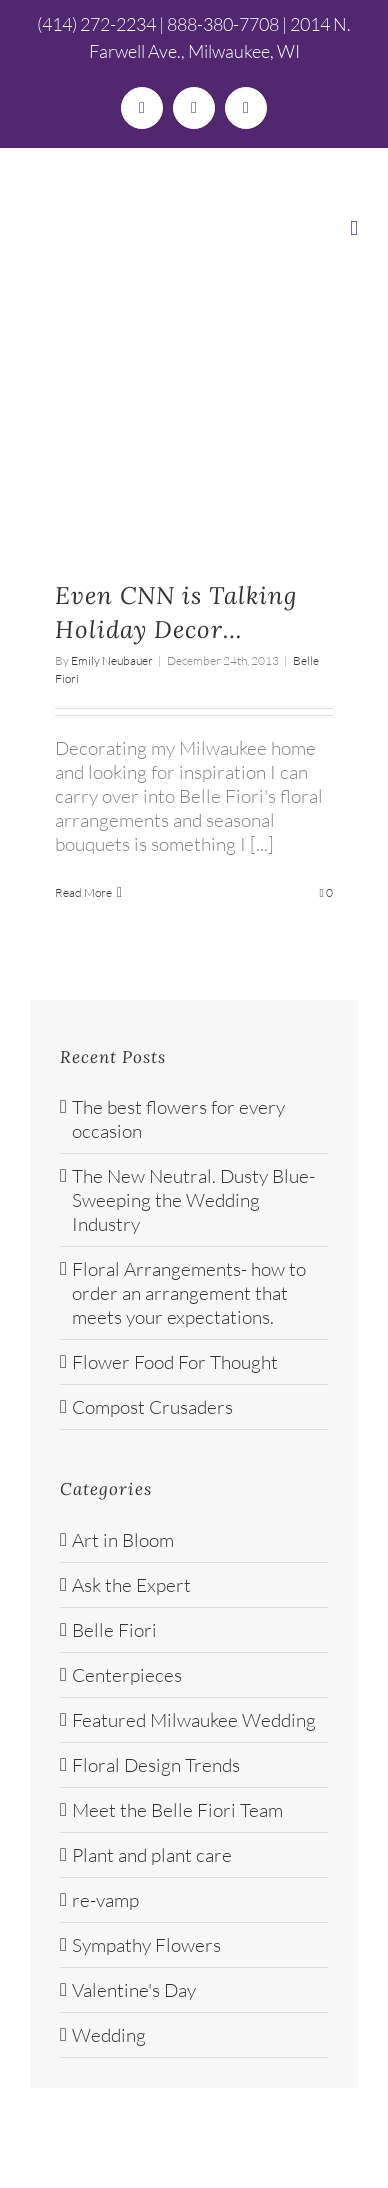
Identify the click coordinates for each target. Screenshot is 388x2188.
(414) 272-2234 (96, 24)
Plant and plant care (152, 1855)
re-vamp (105, 1900)
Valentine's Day (134, 1990)
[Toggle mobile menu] (354, 228)
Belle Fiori (114, 1630)
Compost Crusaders (152, 1407)
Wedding (109, 2035)
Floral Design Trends (156, 1765)
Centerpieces (127, 1675)
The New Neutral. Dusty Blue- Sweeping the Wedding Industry (193, 1200)
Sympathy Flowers (146, 1945)
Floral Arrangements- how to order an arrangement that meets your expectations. (189, 1293)
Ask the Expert (131, 1585)
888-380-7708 (223, 24)
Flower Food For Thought (175, 1362)
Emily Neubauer (112, 660)
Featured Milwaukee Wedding (194, 1720)
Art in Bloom (123, 1540)
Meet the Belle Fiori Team (177, 1810)
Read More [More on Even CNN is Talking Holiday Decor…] (83, 892)
